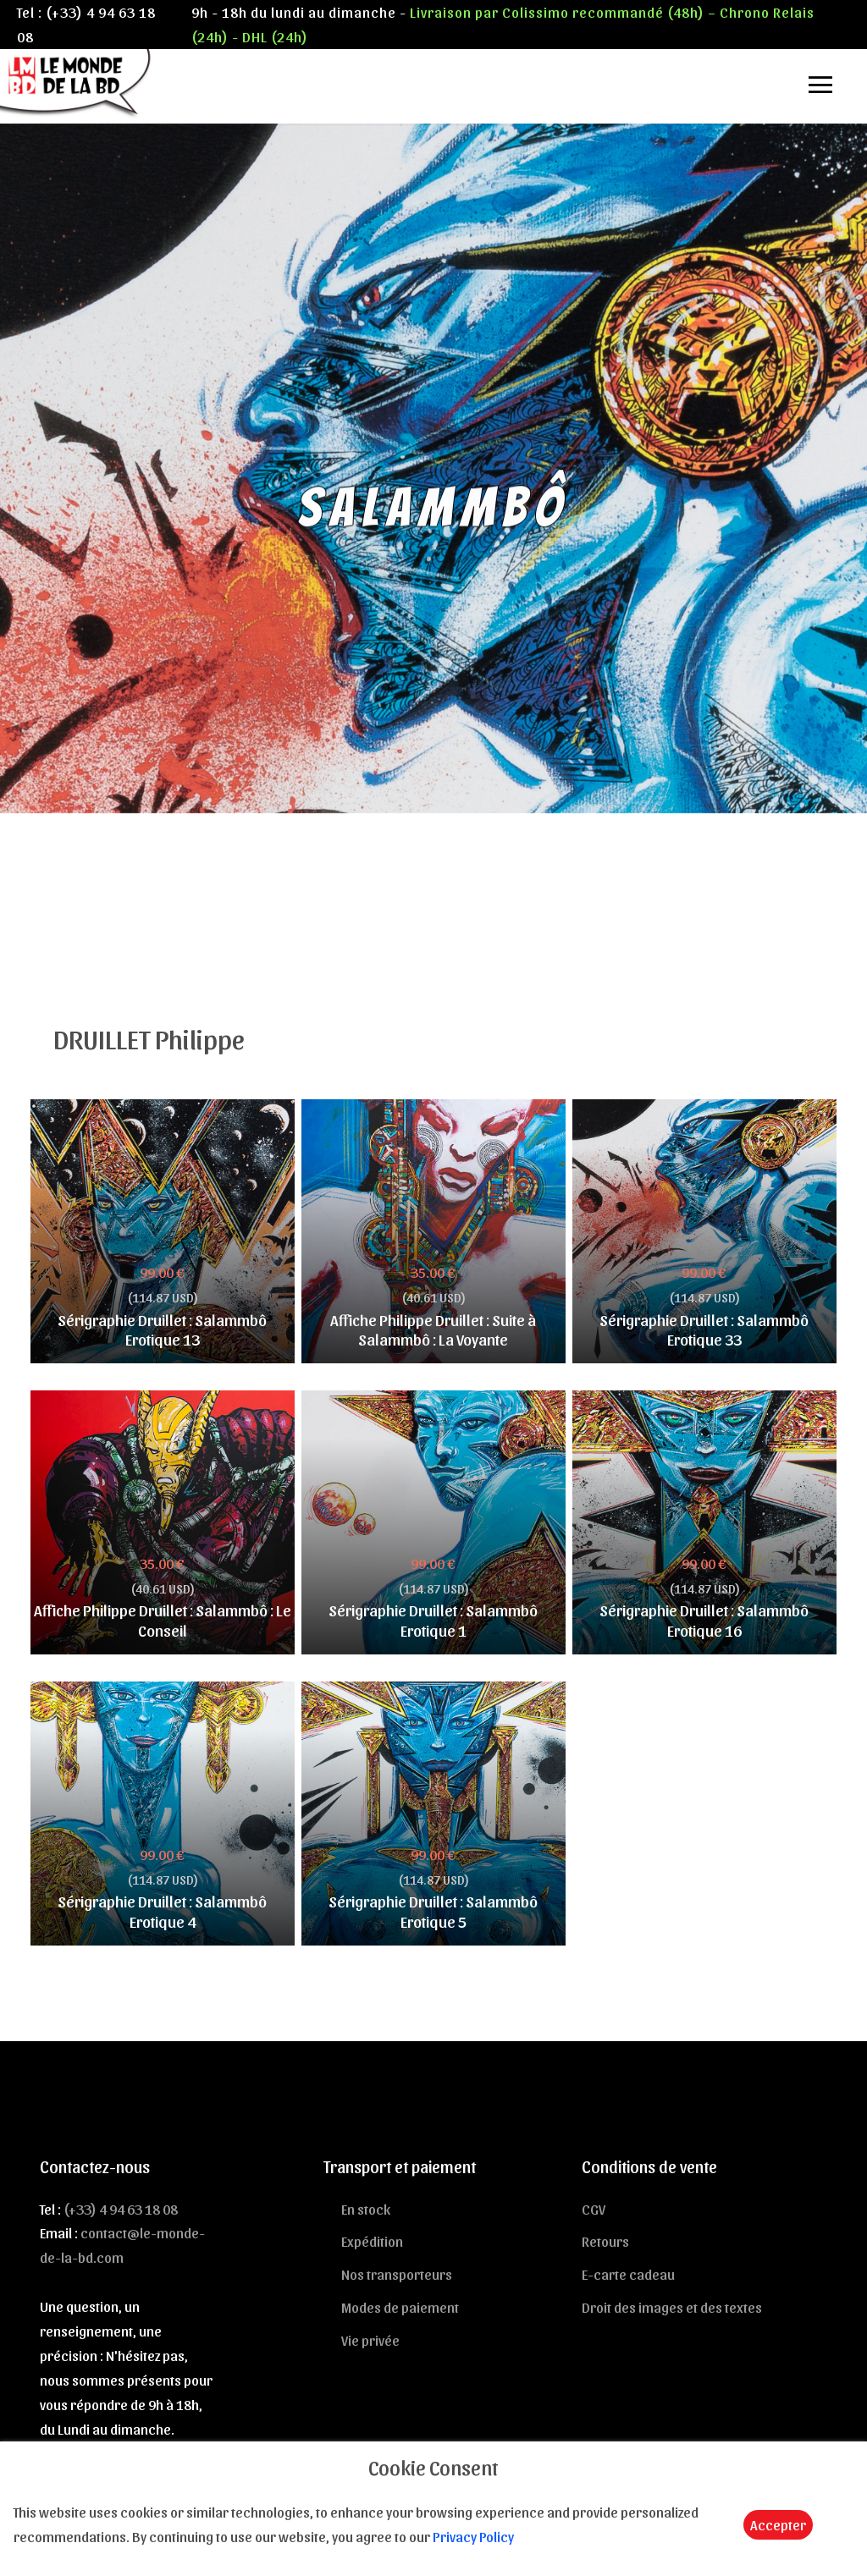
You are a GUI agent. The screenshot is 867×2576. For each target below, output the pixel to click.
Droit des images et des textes (672, 2306)
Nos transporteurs (396, 2273)
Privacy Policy (473, 2536)
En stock (365, 2208)
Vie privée (370, 2339)
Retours (605, 2240)
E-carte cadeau (628, 2273)
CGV (593, 2208)
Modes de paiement (400, 2306)
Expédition (372, 2240)
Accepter (778, 2524)
